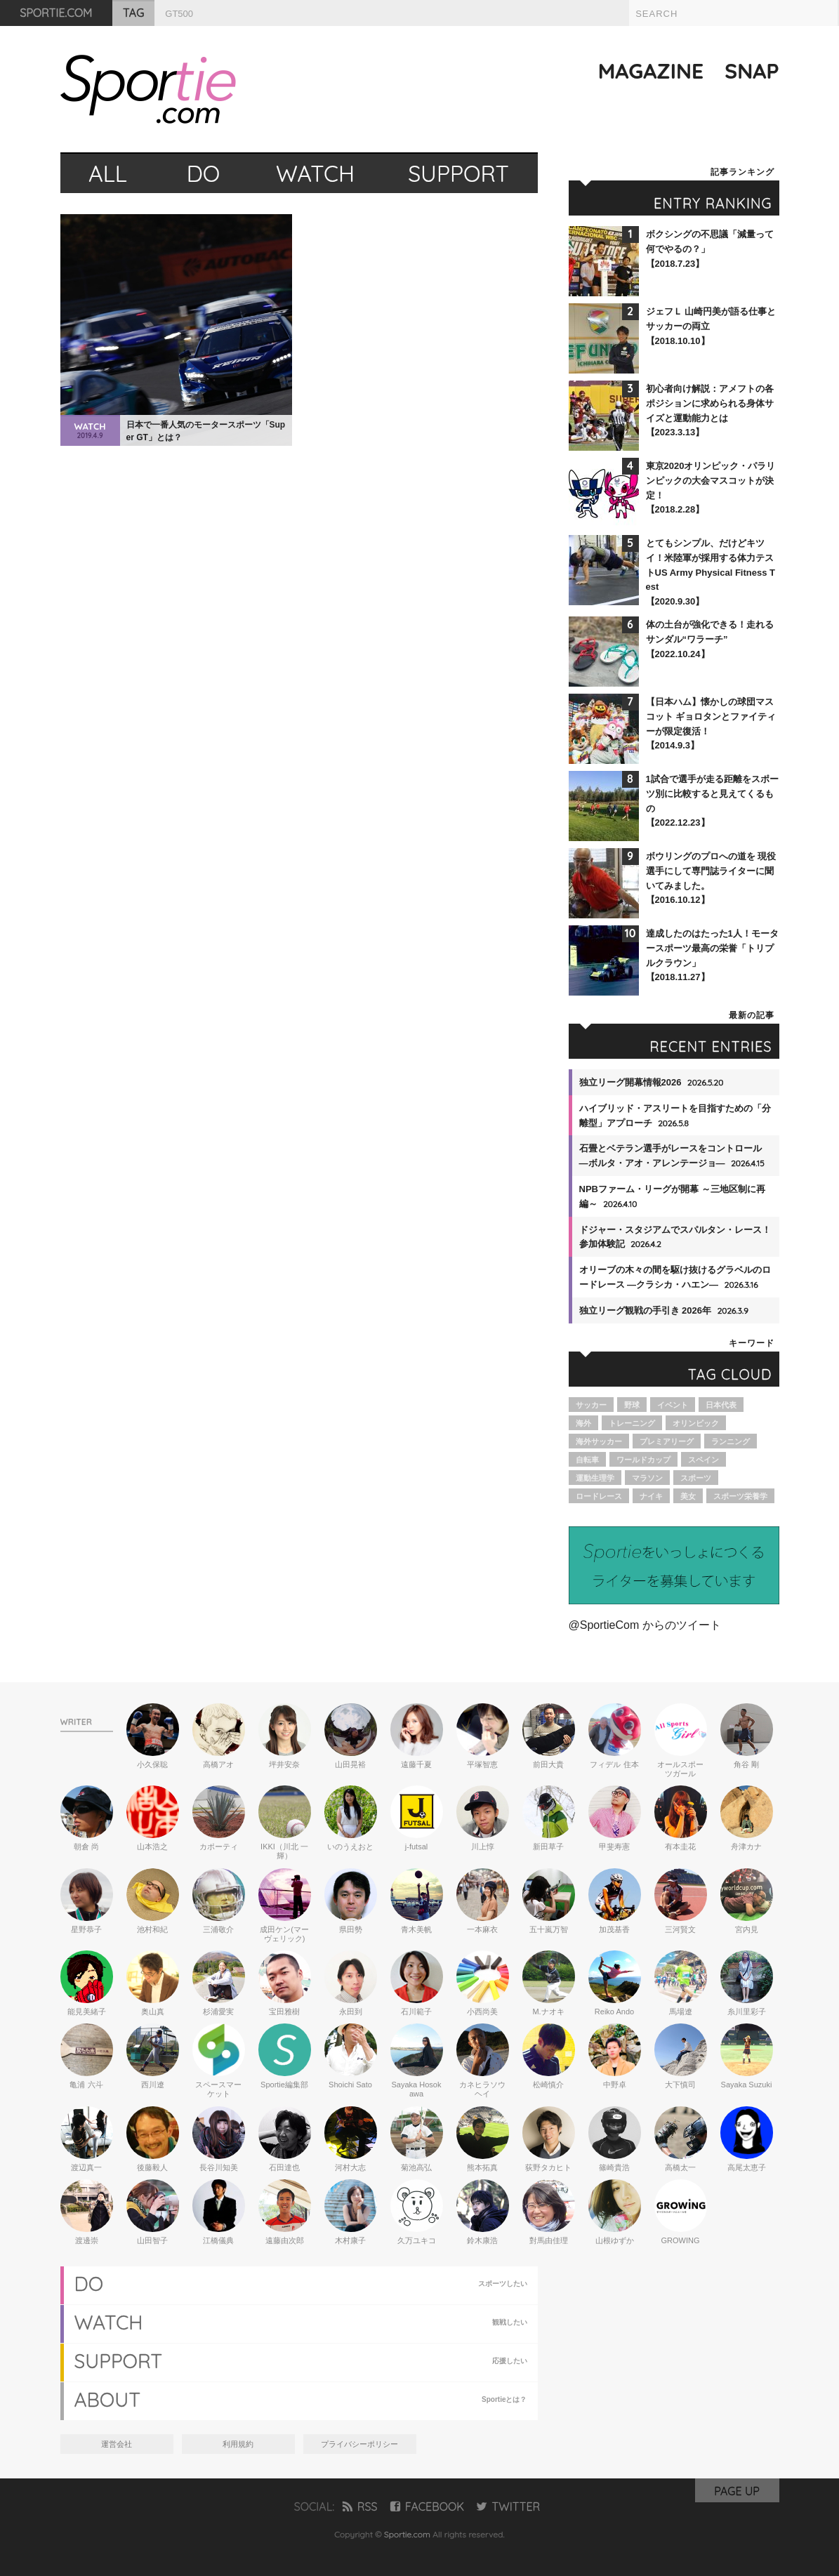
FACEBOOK (427, 2506)
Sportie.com (407, 2534)
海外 (583, 1423)
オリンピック (696, 1423)
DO (203, 173)
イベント (672, 1405)
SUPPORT (458, 173)
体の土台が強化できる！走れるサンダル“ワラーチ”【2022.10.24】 (710, 639)
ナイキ (651, 1496)
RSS (360, 2506)
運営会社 (116, 2444)
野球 (632, 1405)
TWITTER (508, 2506)
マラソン (647, 1478)
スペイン (703, 1459)
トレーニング (632, 1423)
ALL (107, 173)
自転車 (587, 1459)
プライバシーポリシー (359, 2444)
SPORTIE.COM (56, 13)
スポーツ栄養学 (740, 1496)
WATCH (315, 173)
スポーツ (695, 1478)
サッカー (591, 1405)
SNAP (752, 71)
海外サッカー (599, 1441)
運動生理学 (595, 1478)
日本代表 (721, 1405)
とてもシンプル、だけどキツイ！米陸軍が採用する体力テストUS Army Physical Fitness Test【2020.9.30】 (710, 572)
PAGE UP (737, 2491)
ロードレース (599, 1496)
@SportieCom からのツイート (645, 1625)
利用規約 (238, 2444)
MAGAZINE (651, 71)
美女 (688, 1496)
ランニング (730, 1441)
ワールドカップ (643, 1459)
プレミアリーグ (667, 1441)
